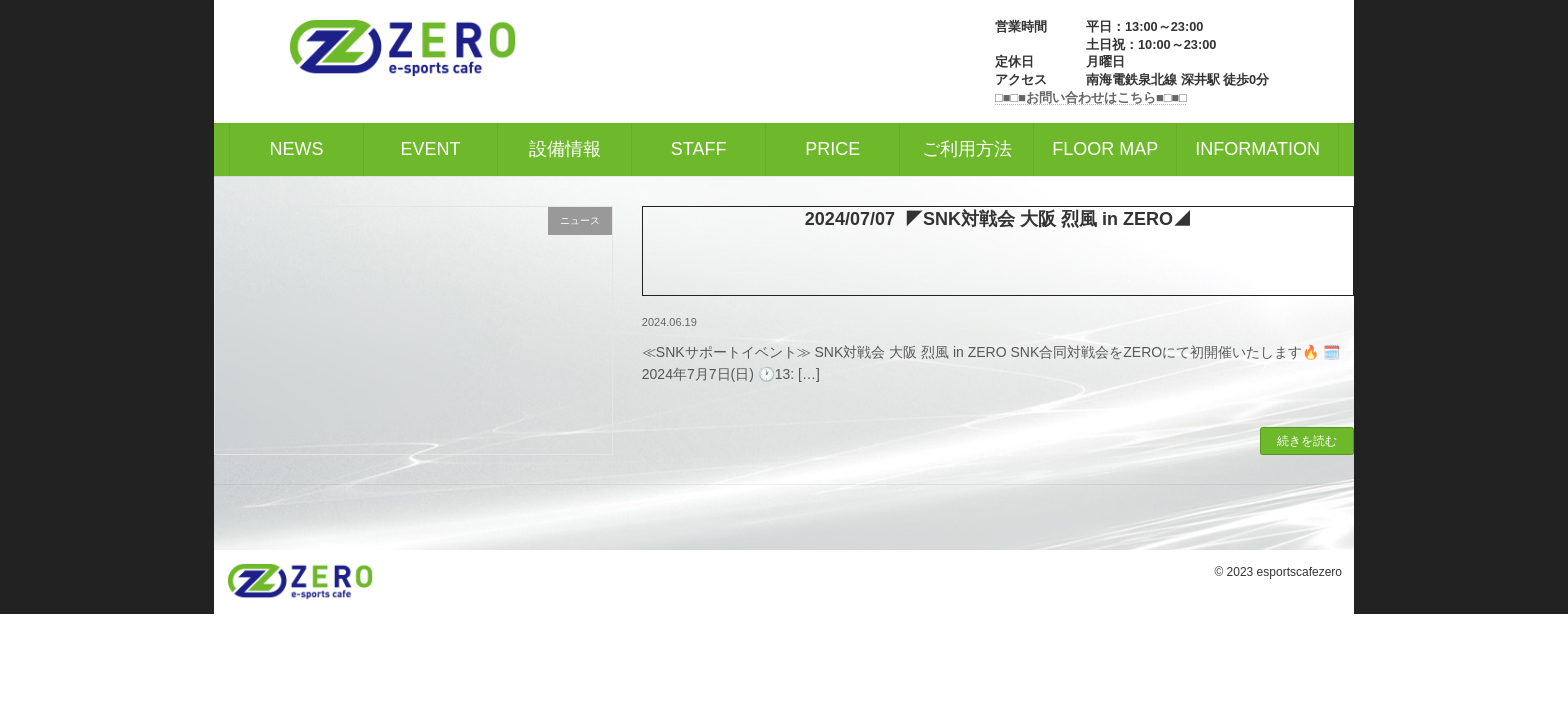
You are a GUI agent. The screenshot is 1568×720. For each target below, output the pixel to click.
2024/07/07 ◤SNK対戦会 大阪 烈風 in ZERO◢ (998, 219)
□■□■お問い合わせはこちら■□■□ (1091, 97)
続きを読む (1307, 441)
